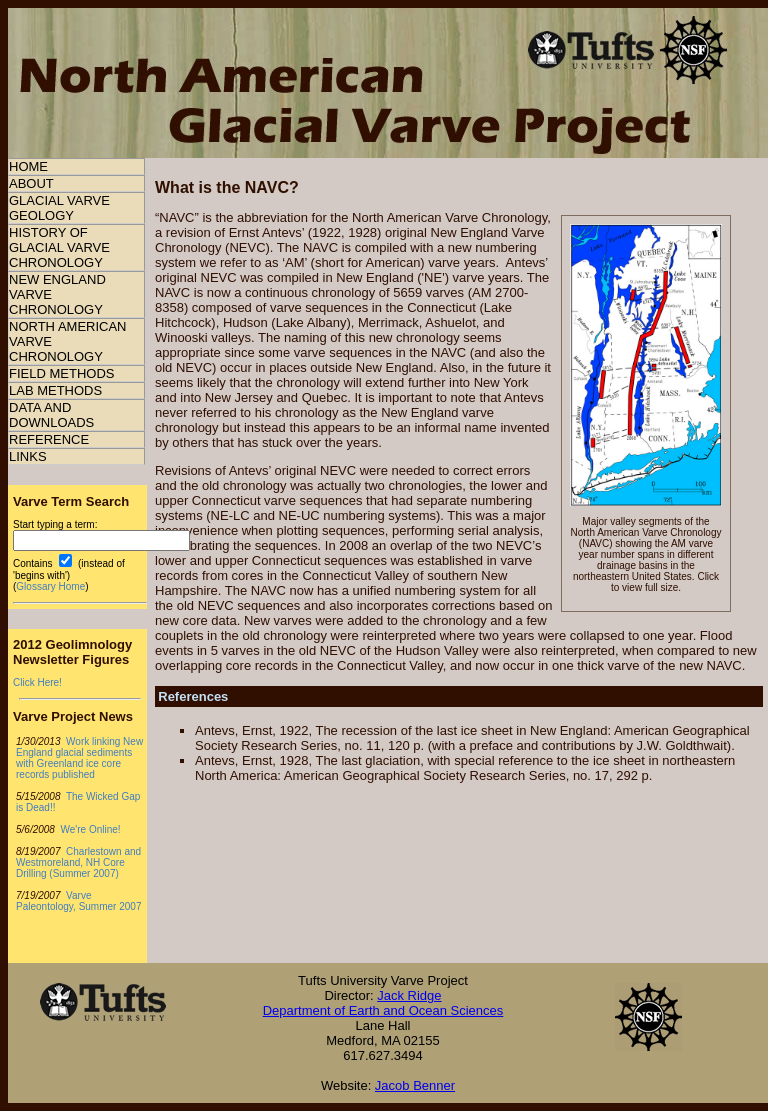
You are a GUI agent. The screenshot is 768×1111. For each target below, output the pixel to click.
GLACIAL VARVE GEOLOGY (59, 208)
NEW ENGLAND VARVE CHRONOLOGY (57, 294)
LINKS (28, 456)
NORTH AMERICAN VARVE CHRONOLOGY (68, 341)
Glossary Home (50, 586)
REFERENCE (49, 439)
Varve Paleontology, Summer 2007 (78, 901)
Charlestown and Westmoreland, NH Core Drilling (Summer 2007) (78, 862)
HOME (28, 166)
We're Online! (89, 829)
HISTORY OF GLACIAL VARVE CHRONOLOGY (59, 247)
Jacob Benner (415, 1085)
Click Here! (37, 682)
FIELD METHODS (61, 373)
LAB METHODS (55, 390)
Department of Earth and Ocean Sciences (383, 1010)
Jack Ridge (409, 995)
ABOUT (31, 183)
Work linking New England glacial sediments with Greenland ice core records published (79, 758)
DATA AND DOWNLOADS (51, 415)
